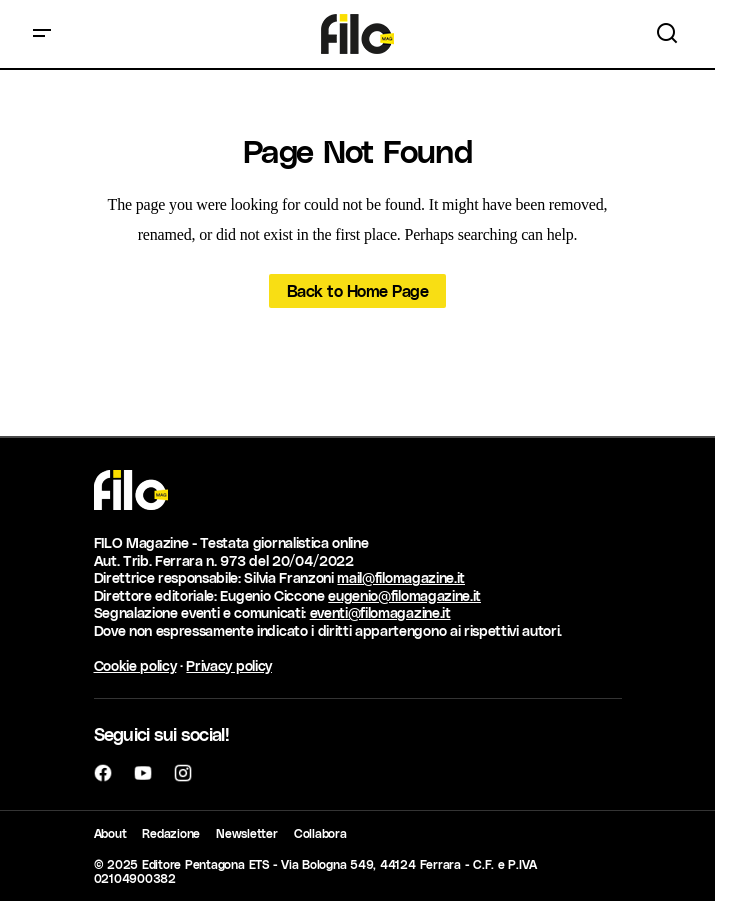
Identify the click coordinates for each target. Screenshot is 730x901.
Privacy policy (229, 665)
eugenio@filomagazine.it (404, 595)
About (110, 833)
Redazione (171, 833)
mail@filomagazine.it (401, 577)
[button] (42, 34)
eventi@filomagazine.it (380, 612)
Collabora (320, 833)
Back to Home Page (358, 290)
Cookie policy (135, 665)
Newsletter (247, 833)
